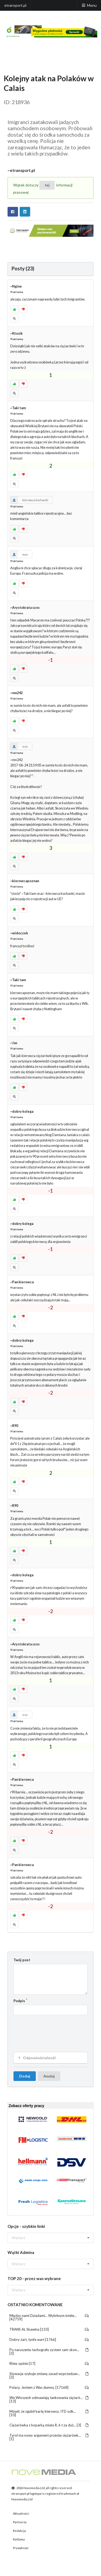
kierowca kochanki (29, 500)
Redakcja (19, 2530)
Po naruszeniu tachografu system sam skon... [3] (49, 2351)
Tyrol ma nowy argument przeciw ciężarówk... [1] (49, 2437)
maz (19, 554)
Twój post (21, 1960)
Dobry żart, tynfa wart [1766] (49, 2339)
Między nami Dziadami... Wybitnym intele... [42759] (49, 2317)
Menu (89, 5)
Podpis (19, 2001)
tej (47, 185)
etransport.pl (15, 5)
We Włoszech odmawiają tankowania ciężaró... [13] (49, 2399)
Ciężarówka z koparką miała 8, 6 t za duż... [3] (49, 2425)
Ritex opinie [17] (49, 2363)
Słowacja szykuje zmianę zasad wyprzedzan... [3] (49, 2375)
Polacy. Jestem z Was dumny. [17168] (49, 2387)
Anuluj (49, 2076)
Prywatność (21, 2548)
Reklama (19, 2539)
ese (19, 746)
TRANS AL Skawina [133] (49, 2329)
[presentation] (54, 2029)
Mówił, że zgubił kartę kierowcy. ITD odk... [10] (49, 2413)
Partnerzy (20, 2522)
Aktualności (21, 2513)
